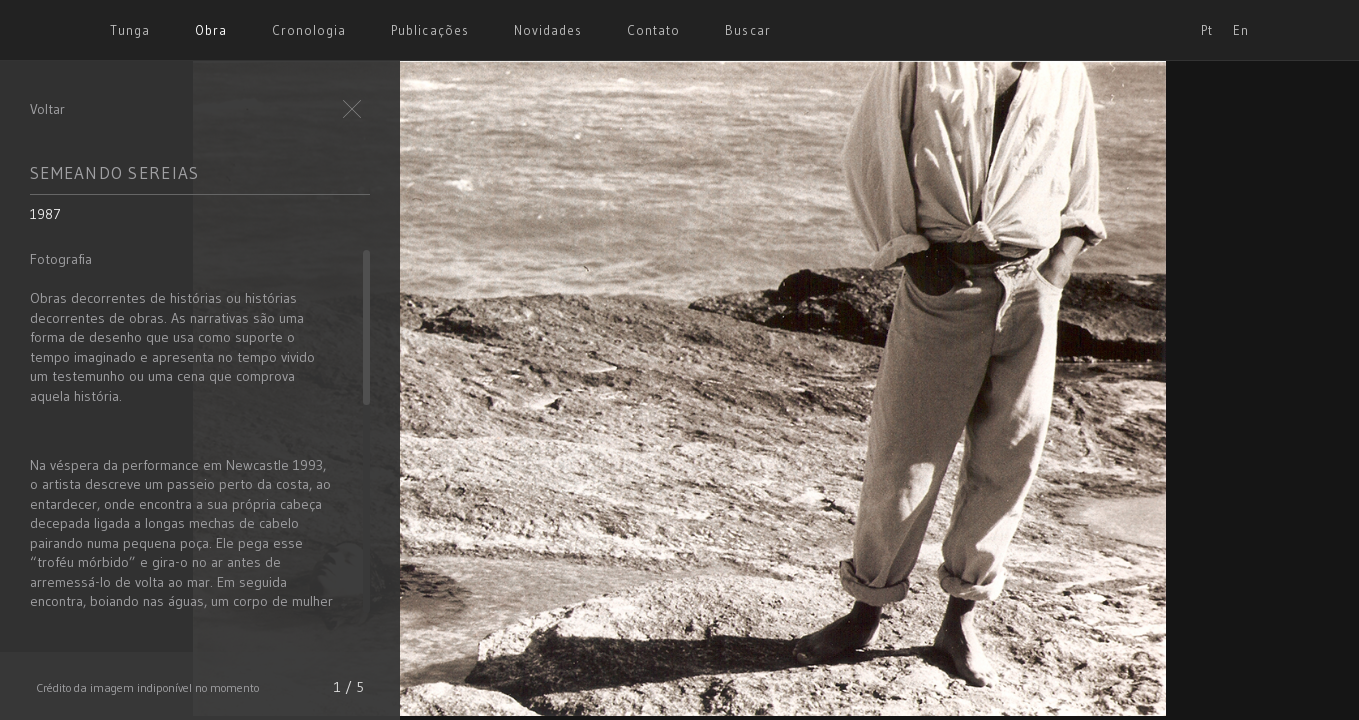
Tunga (130, 30)
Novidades (548, 30)
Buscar (747, 30)
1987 (45, 214)
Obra (211, 30)
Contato (653, 30)
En (1241, 30)
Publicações (429, 30)
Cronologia (309, 30)
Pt (1207, 30)
